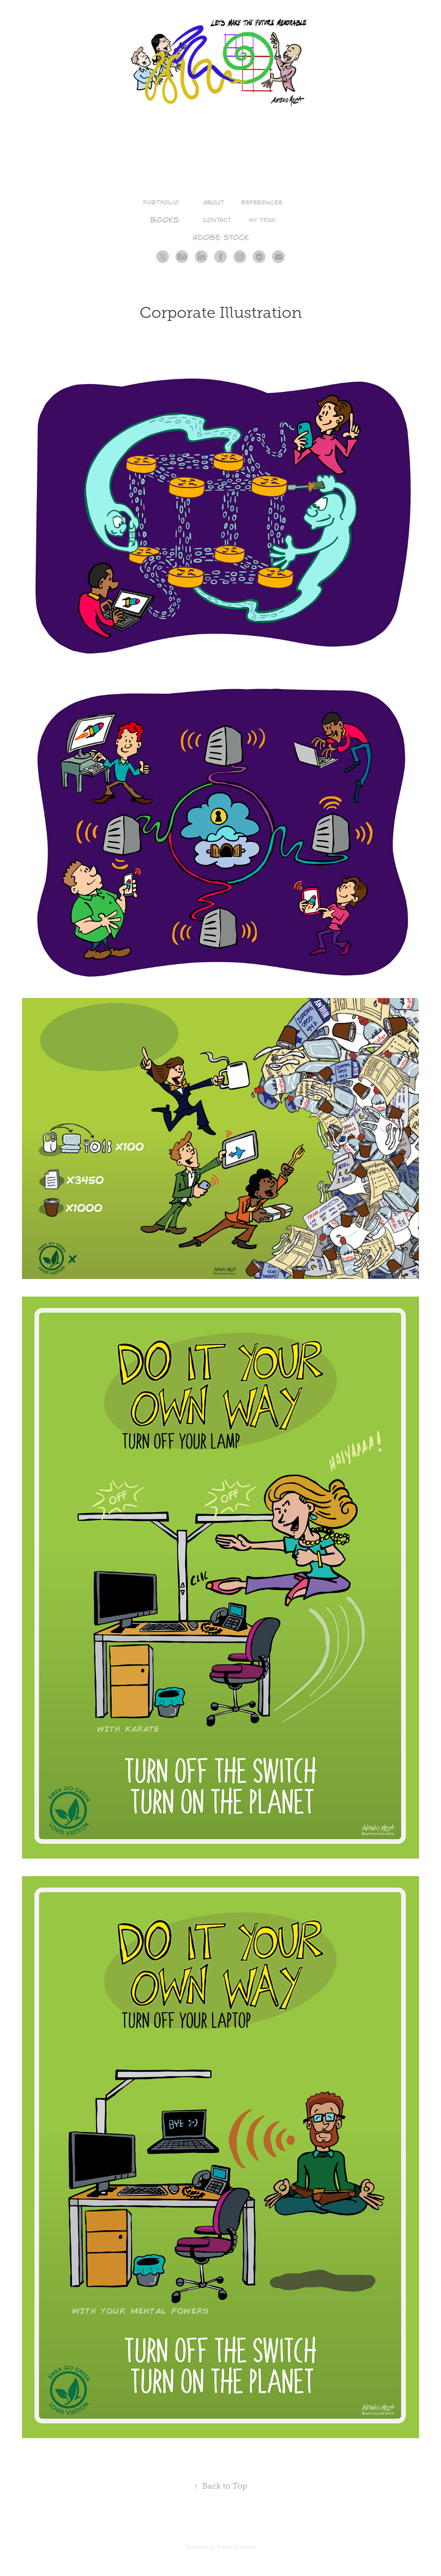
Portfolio (161, 201)
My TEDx (262, 219)
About (213, 201)
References (262, 201)
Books (164, 219)
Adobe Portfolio (236, 2547)
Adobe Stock (221, 236)
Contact (217, 219)
